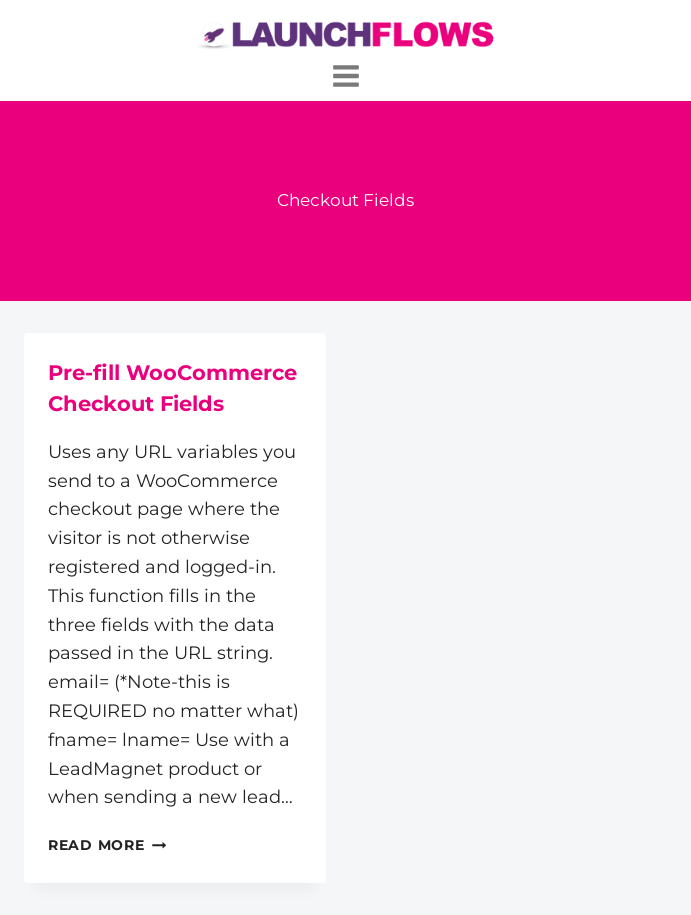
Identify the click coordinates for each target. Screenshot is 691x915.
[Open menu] (345, 75)
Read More (107, 845)
